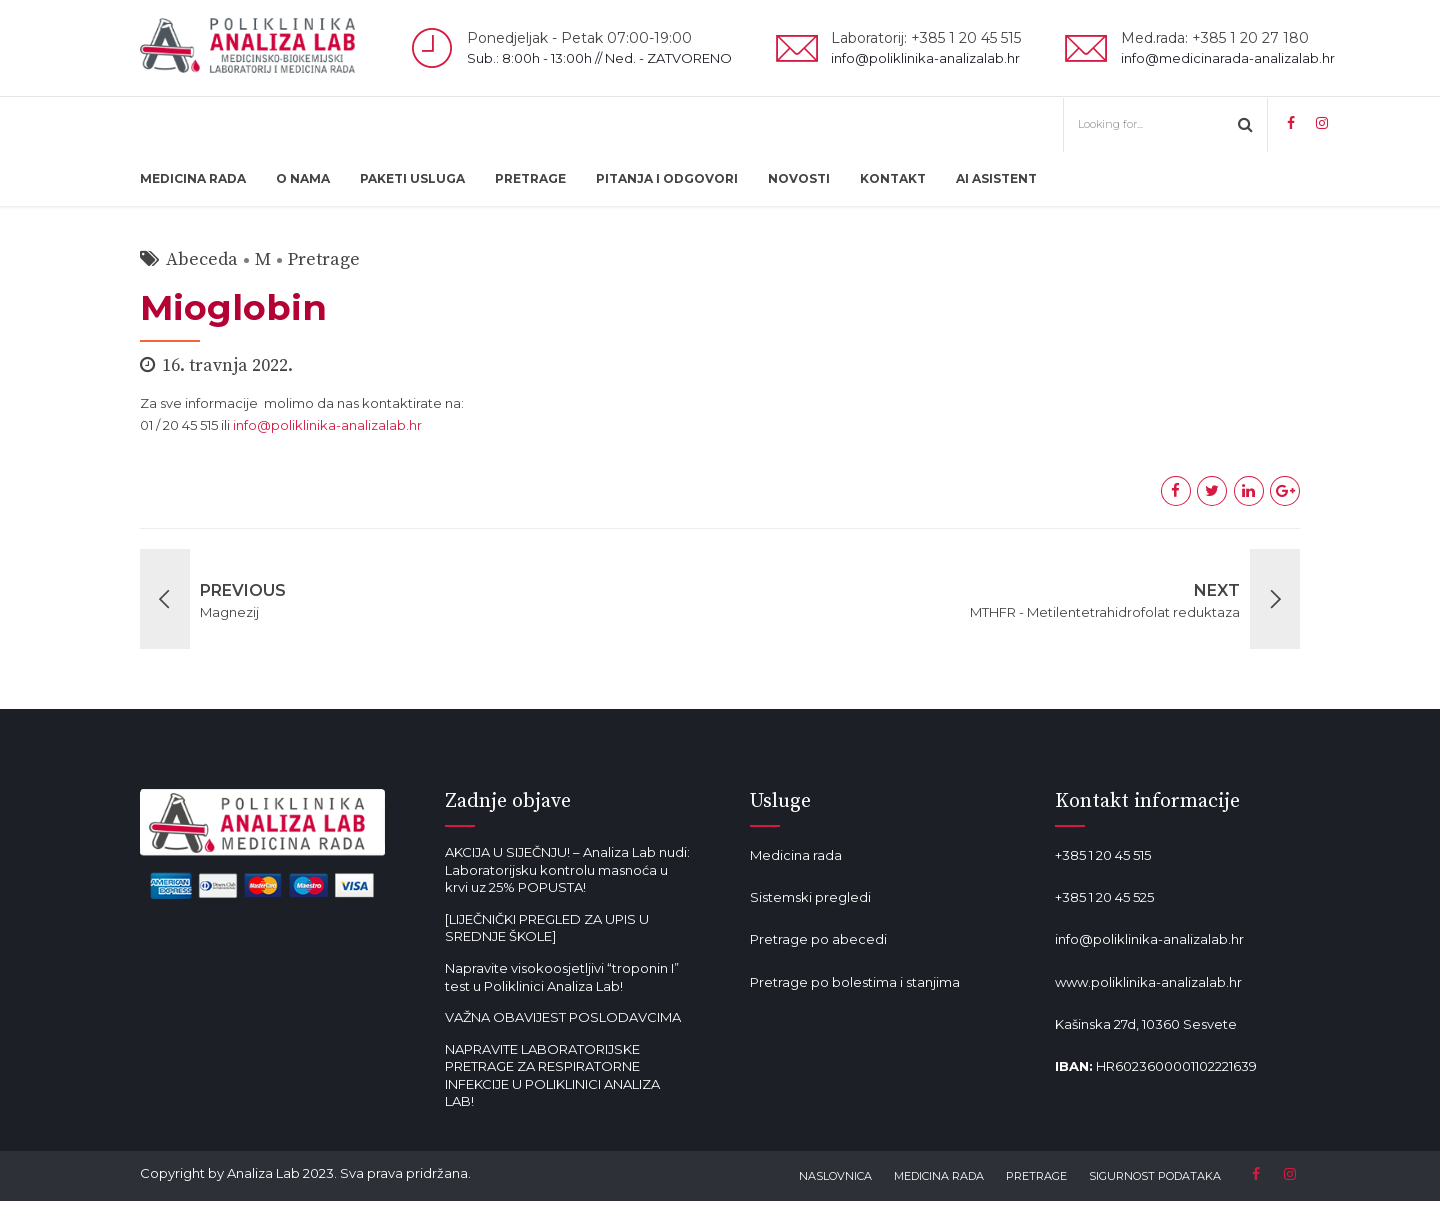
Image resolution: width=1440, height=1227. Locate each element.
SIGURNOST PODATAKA (1155, 1176)
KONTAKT (893, 178)
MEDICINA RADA (193, 178)
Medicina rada (796, 855)
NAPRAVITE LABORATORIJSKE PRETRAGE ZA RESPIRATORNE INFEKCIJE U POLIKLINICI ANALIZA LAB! (552, 1075)
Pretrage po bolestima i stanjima (855, 982)
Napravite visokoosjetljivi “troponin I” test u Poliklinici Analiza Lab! (562, 977)
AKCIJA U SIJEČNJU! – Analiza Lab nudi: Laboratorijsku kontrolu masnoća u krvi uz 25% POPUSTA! (567, 869)
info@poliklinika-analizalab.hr (327, 425)
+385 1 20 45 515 (1103, 855)
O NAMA (303, 178)
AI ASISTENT (996, 178)
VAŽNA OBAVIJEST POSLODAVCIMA (563, 1017)
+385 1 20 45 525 (1104, 897)
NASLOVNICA (835, 1176)
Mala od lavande (803, 1024)
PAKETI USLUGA (412, 178)
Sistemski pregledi (810, 897)
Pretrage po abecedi (818, 939)
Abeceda (202, 259)
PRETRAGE (530, 178)
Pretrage (324, 259)
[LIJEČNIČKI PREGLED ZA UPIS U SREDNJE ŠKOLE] (547, 928)
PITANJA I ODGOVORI (667, 178)
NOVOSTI (799, 178)
